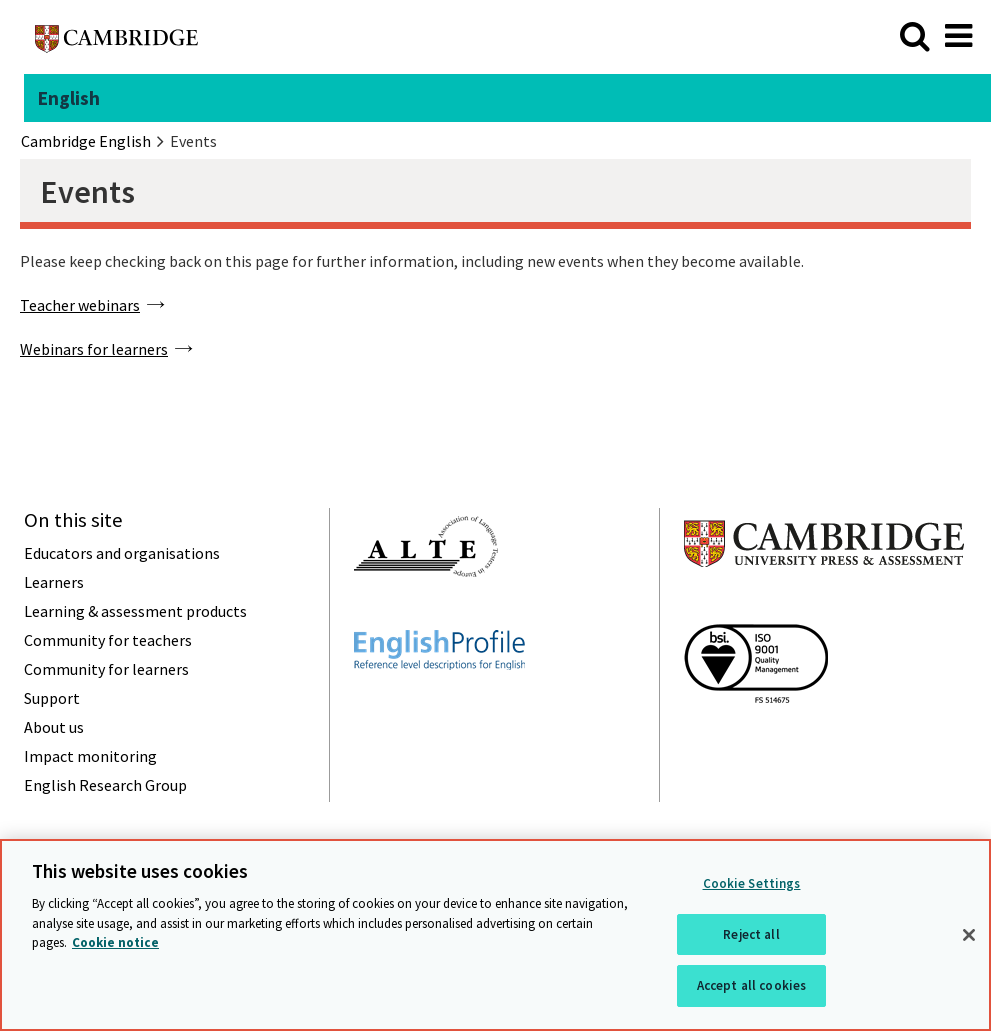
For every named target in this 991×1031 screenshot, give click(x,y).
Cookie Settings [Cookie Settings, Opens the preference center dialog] (752, 885)
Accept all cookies (751, 987)
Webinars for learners (94, 349)
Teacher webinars (80, 305)
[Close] (969, 937)
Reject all (751, 935)
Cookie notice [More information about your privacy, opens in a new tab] (115, 944)
